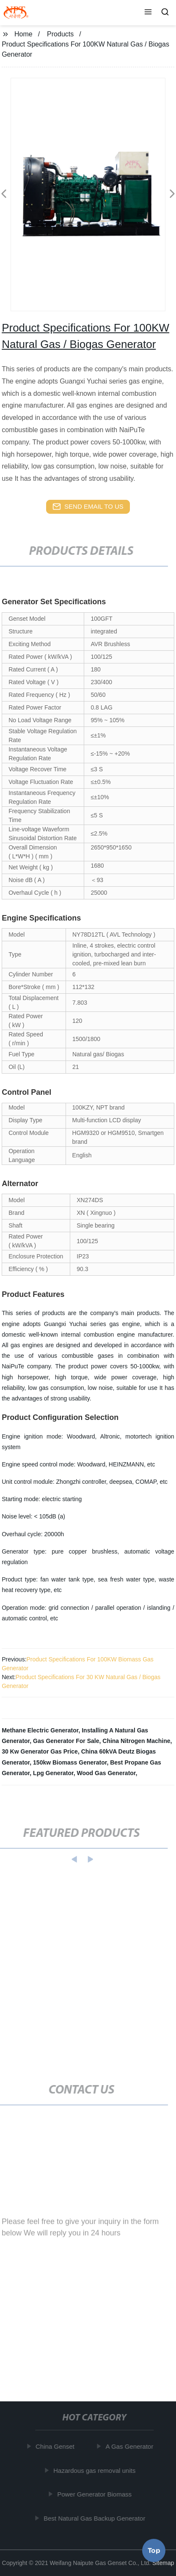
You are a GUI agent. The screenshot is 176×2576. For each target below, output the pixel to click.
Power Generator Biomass (95, 2494)
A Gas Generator (131, 2446)
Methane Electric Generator (40, 1730)
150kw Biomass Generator (70, 1762)
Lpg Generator (53, 1773)
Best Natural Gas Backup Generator (95, 2517)
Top (154, 2550)
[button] (148, 13)
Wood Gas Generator (106, 1773)
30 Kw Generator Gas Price (40, 1751)
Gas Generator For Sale (66, 1740)
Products (60, 34)
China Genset (56, 2446)
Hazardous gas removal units (96, 2470)
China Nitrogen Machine (136, 1740)
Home (23, 34)
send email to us (88, 506)
